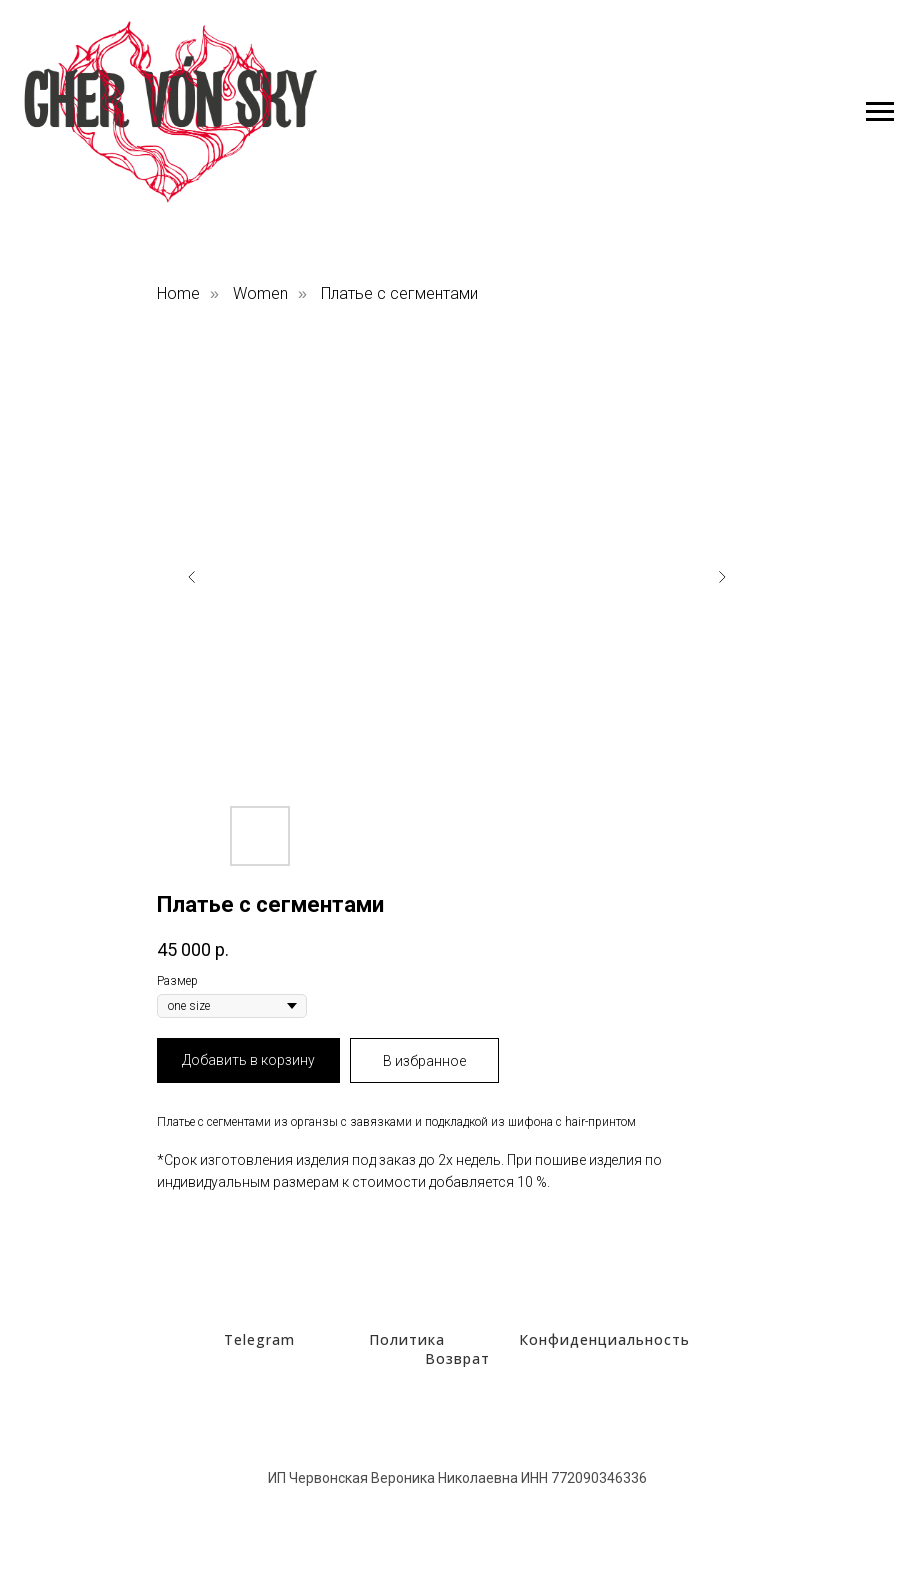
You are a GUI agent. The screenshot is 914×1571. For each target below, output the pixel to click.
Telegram (259, 1339)
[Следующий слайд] (722, 577)
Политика (407, 1339)
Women (260, 293)
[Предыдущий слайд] (192, 577)
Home (178, 293)
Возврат (457, 1358)
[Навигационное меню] (880, 112)
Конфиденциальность (604, 1339)
